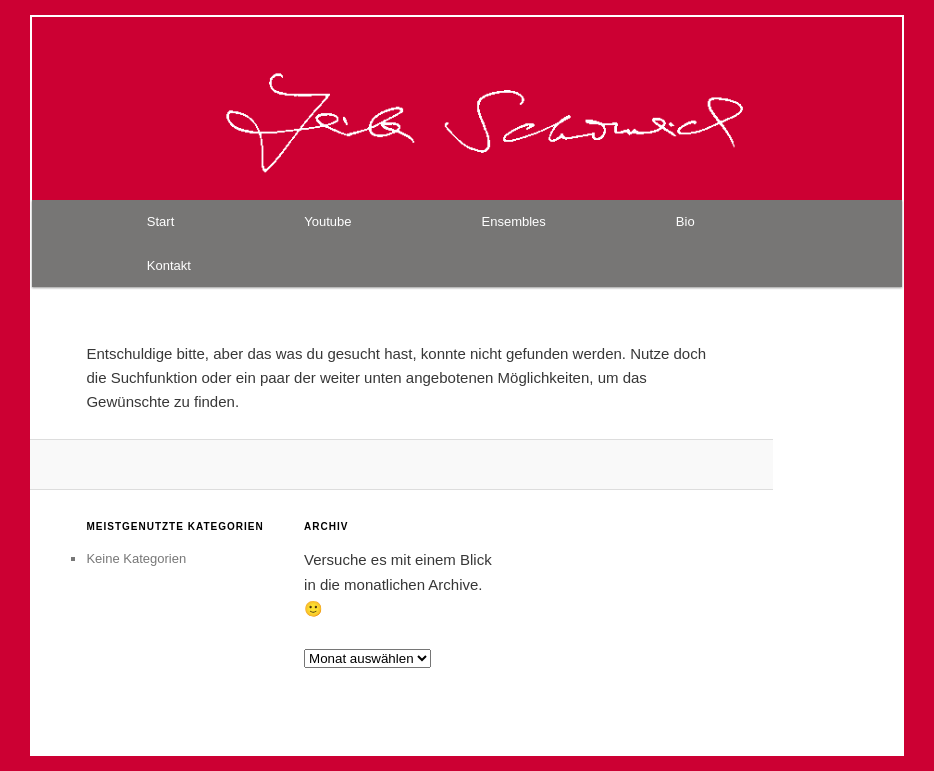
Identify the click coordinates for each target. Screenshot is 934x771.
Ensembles (514, 221)
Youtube (327, 221)
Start (160, 221)
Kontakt (169, 265)
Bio (685, 221)
